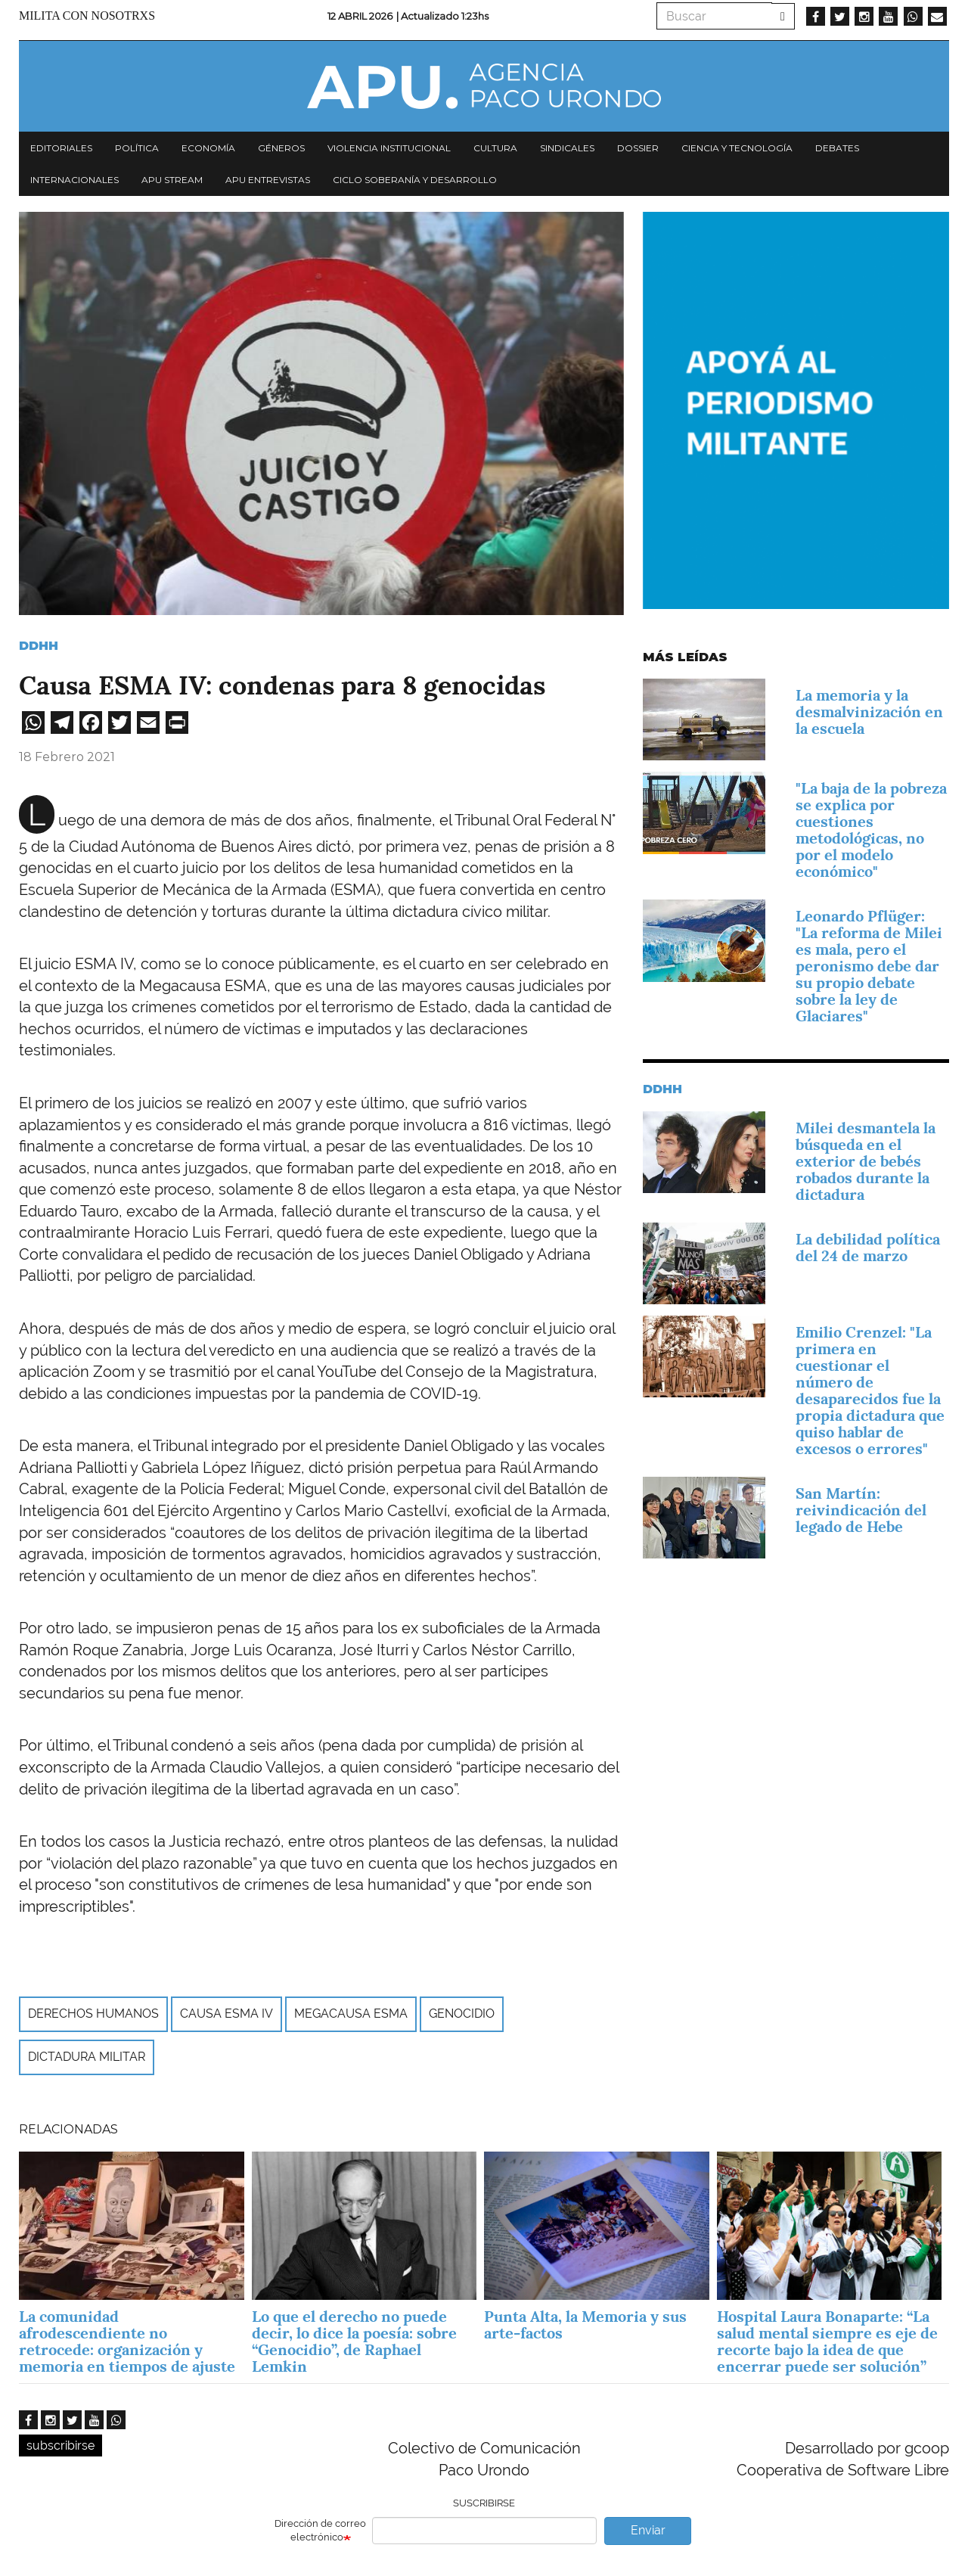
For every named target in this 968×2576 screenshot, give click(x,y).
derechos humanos (93, 2013)
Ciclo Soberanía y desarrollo (415, 179)
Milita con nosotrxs (87, 15)
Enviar (648, 2530)
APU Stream (172, 179)
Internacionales (74, 179)
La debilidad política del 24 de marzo (868, 1247)
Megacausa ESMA (351, 2013)
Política (137, 148)
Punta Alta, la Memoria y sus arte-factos (585, 2325)
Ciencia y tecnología (737, 148)
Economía (208, 148)
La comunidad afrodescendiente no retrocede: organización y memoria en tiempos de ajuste (127, 2341)
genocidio (462, 2013)
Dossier (638, 148)
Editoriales (61, 148)
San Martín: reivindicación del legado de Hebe (861, 1510)
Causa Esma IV (226, 2013)
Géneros (281, 148)
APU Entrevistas (267, 179)
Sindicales (567, 148)
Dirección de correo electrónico (320, 2530)
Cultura (495, 148)
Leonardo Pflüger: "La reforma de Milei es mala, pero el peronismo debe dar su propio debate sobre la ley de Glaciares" (869, 966)
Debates (837, 148)
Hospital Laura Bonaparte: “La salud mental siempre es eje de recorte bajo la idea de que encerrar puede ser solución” (827, 2341)
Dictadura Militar (86, 2056)
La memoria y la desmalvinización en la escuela (869, 711)
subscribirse (60, 2445)
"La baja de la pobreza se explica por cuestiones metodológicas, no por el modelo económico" (871, 829)
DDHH (38, 646)
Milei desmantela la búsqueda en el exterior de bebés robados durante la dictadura (865, 1161)
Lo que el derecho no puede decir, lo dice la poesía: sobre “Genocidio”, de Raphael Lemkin (354, 2341)
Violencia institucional (389, 148)
